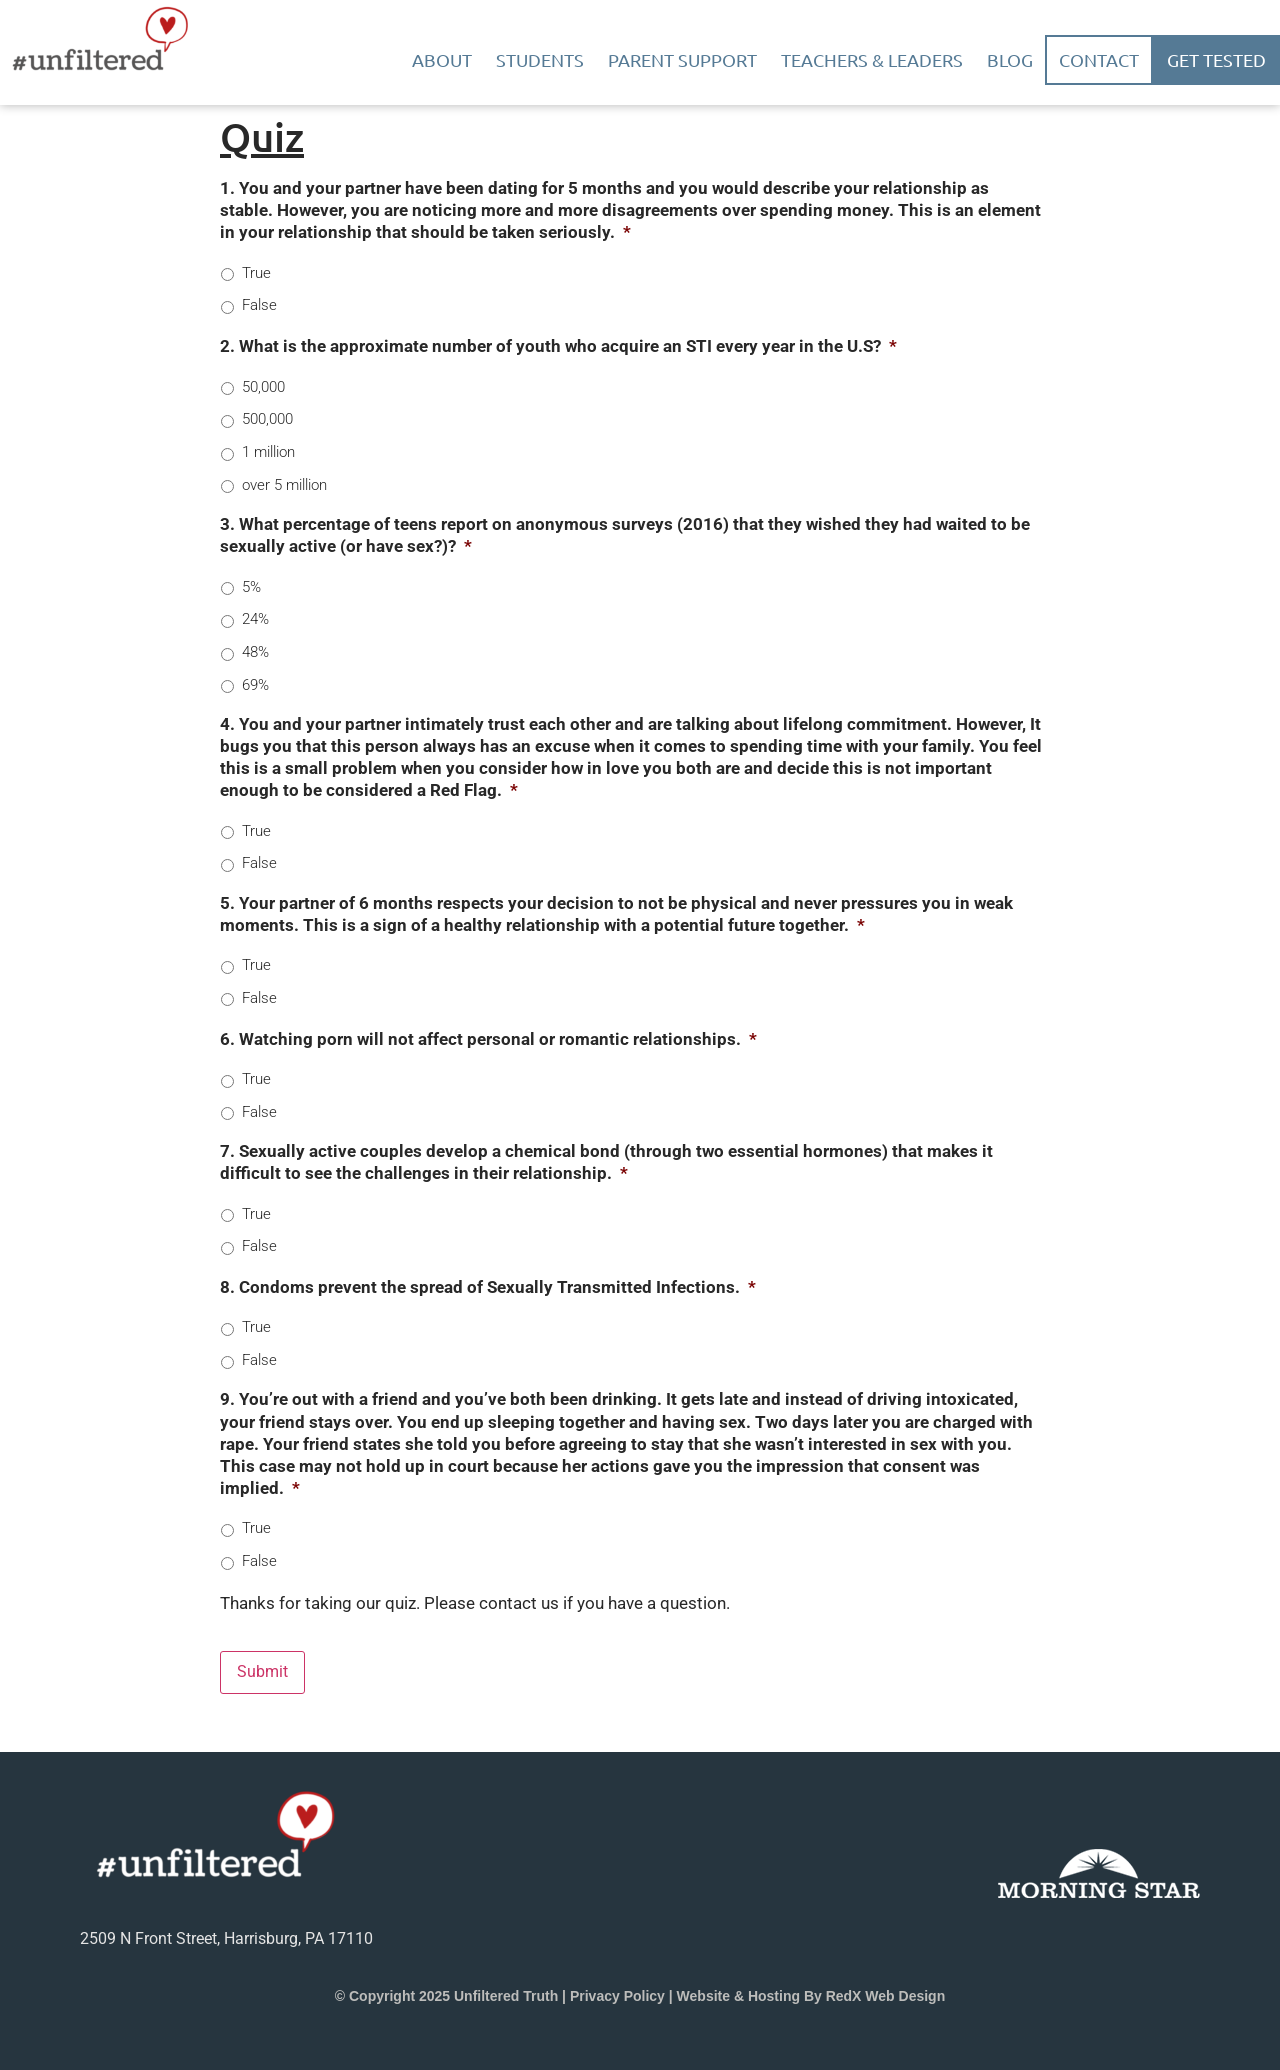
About (442, 59)
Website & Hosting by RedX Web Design (811, 1995)
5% (251, 587)
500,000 (267, 419)
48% (255, 652)
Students (540, 59)
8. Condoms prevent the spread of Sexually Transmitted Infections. (488, 1287)
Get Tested (1216, 59)
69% (255, 685)
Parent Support (682, 59)
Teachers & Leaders (872, 59)
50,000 (263, 387)
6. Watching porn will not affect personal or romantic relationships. (488, 1039)
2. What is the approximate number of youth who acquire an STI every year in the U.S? (558, 346)
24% (255, 619)
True (256, 273)
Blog (1010, 59)
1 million (268, 452)
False (259, 305)
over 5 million (284, 485)
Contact (1099, 59)
